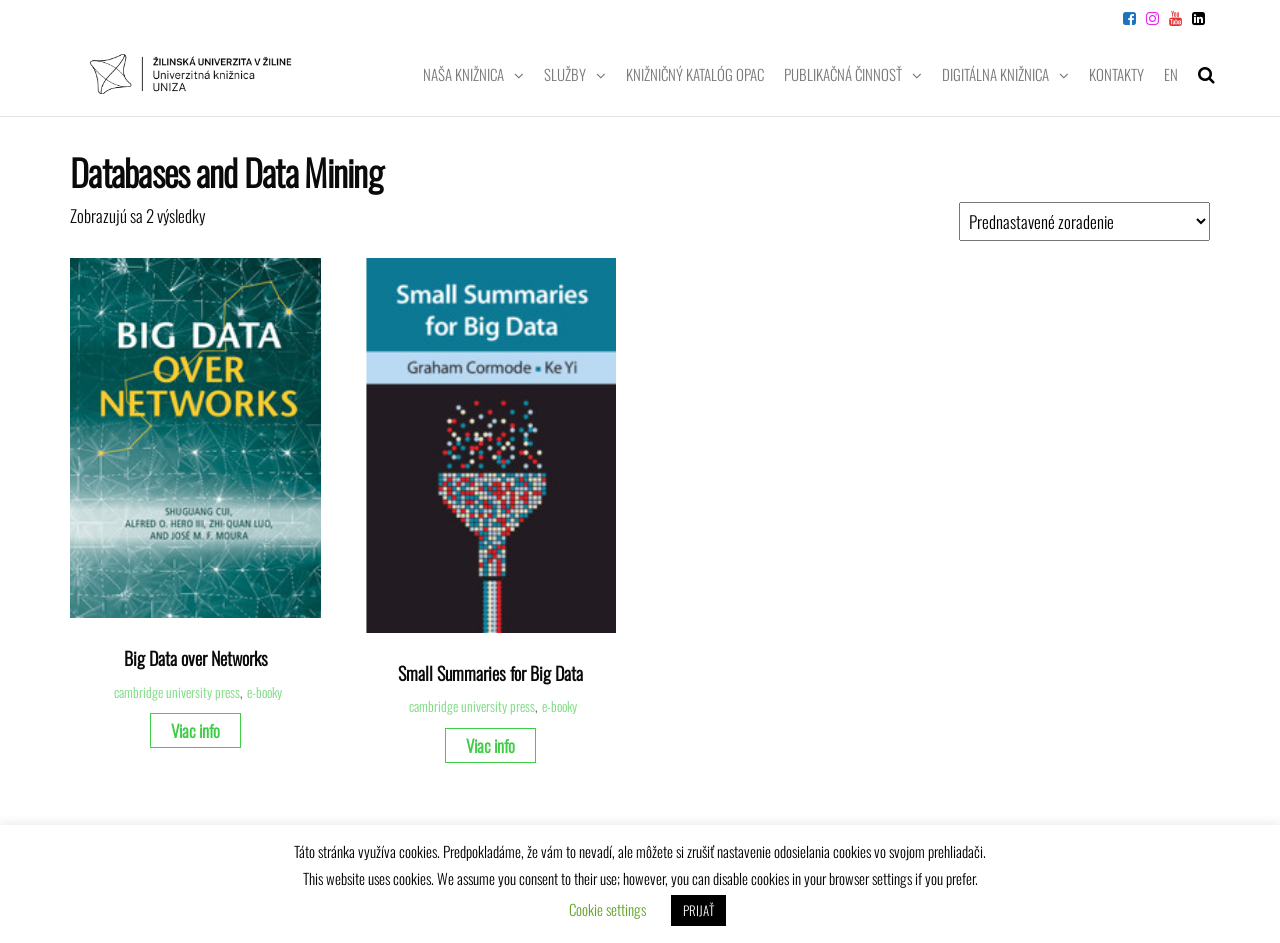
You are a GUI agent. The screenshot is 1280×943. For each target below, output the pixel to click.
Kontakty (1116, 74)
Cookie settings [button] (607, 909)
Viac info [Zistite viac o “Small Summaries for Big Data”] (490, 745)
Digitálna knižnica (995, 74)
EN (1171, 74)
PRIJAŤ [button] (698, 910)
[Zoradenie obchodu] (1084, 221)
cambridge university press (177, 692)
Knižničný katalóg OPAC (695, 74)
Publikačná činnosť (843, 74)
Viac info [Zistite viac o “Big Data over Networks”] (195, 730)
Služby (565, 74)
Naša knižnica (463, 74)
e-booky (264, 692)
